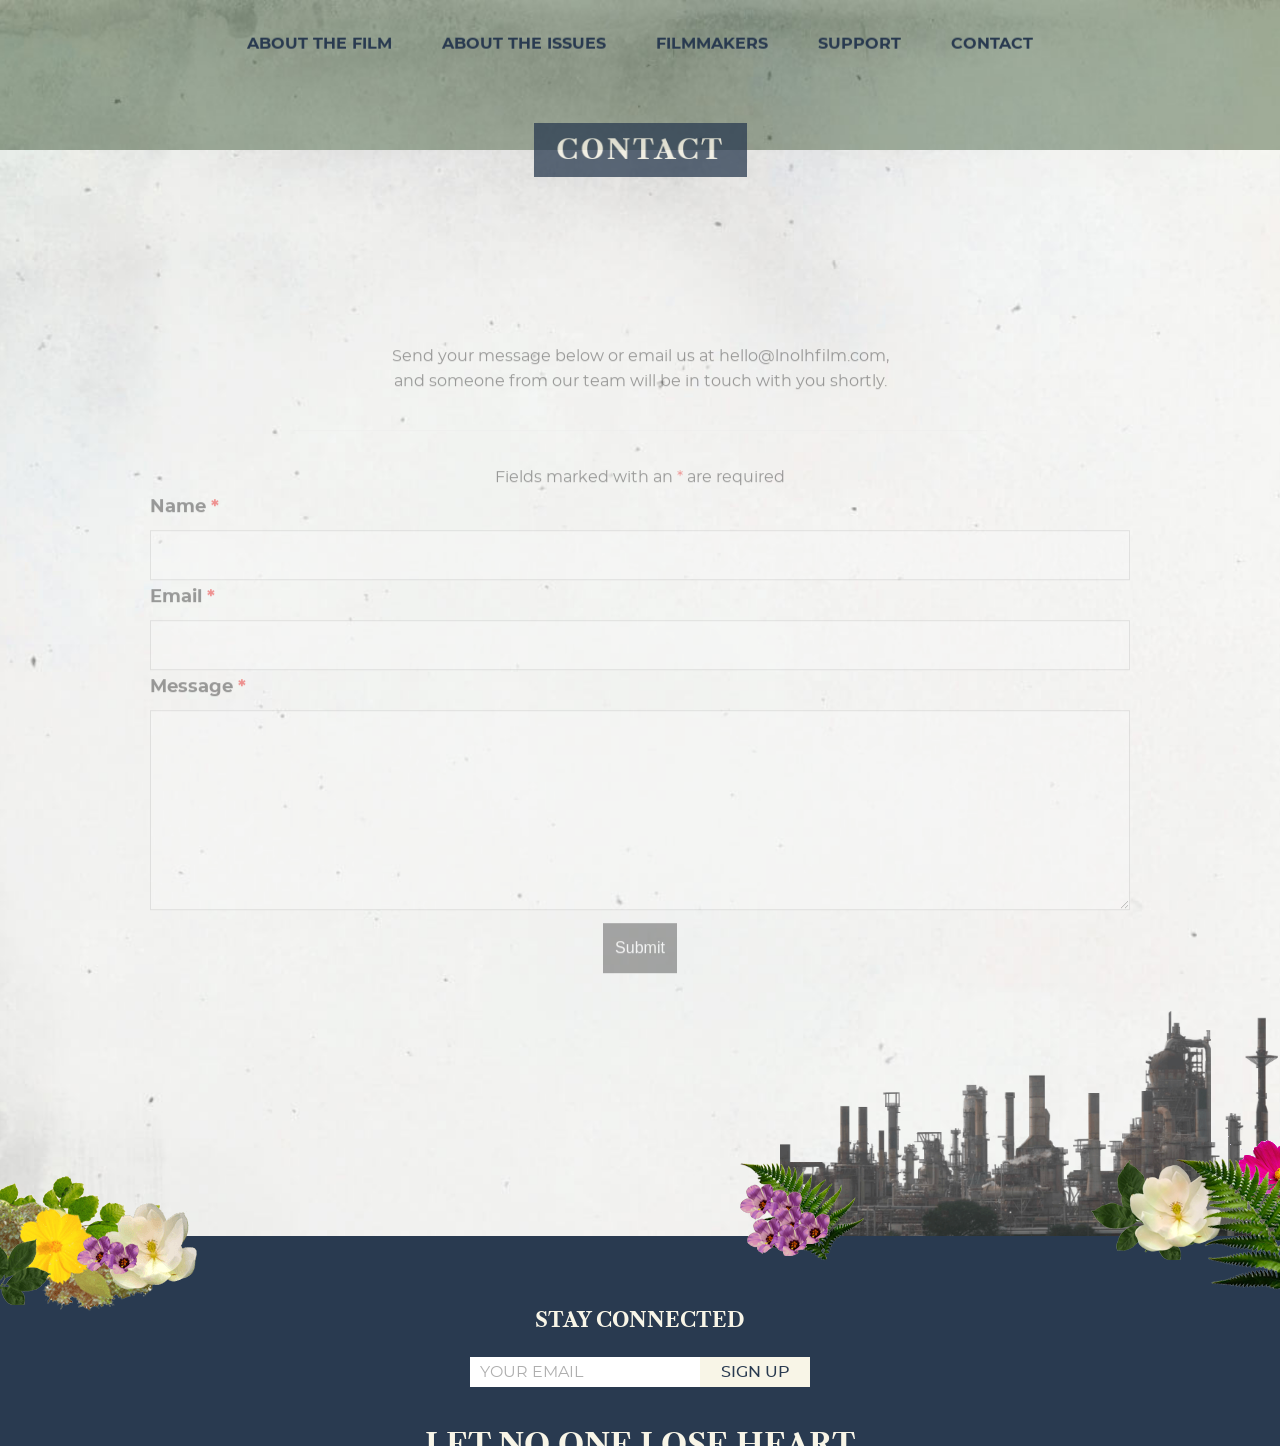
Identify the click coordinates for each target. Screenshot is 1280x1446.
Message (198, 719)
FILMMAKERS (712, 41)
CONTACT (992, 41)
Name (184, 539)
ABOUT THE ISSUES (524, 41)
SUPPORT (859, 41)
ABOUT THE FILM (319, 41)
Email (182, 629)
